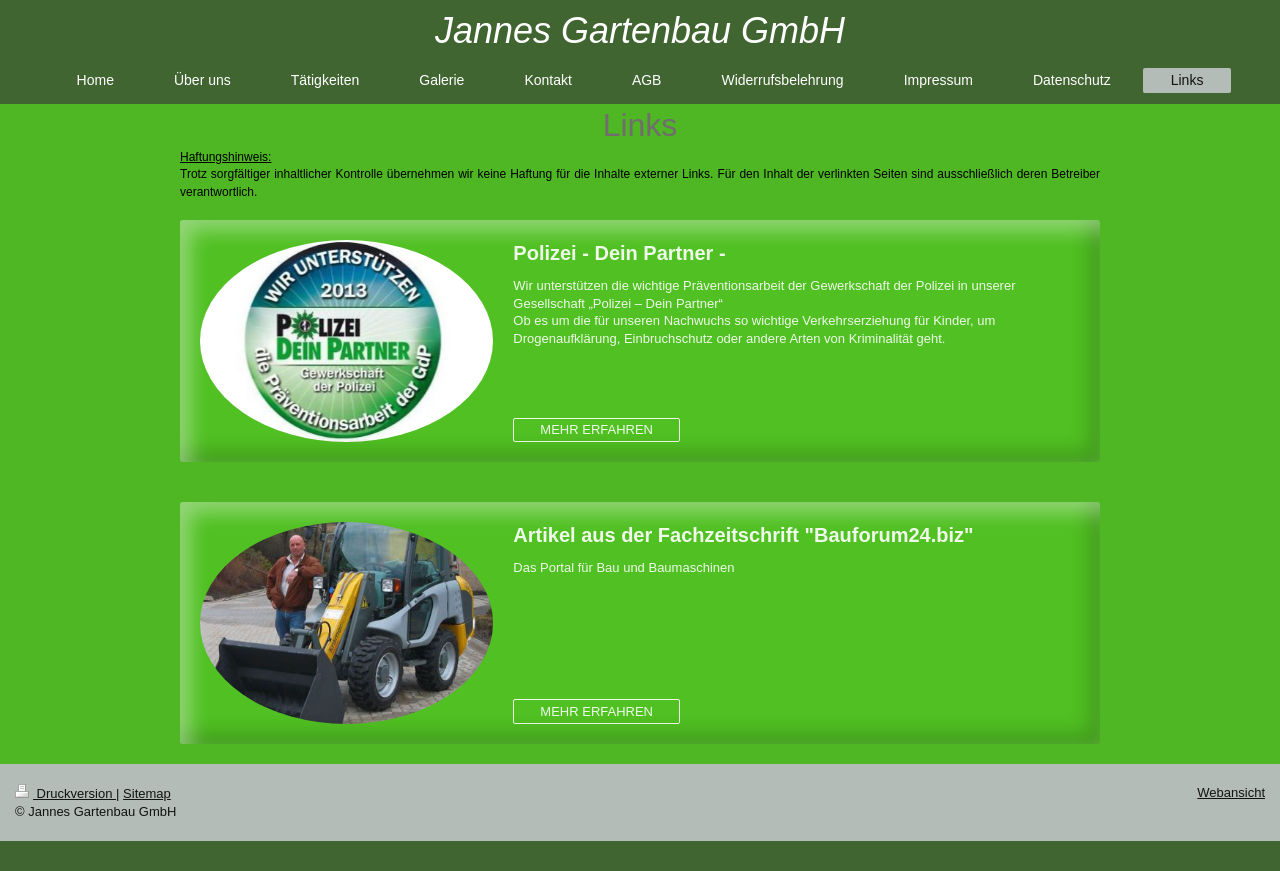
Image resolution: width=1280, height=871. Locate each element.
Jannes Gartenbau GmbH (640, 30)
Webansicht (1231, 792)
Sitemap (147, 793)
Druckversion (65, 793)
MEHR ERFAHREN (596, 429)
